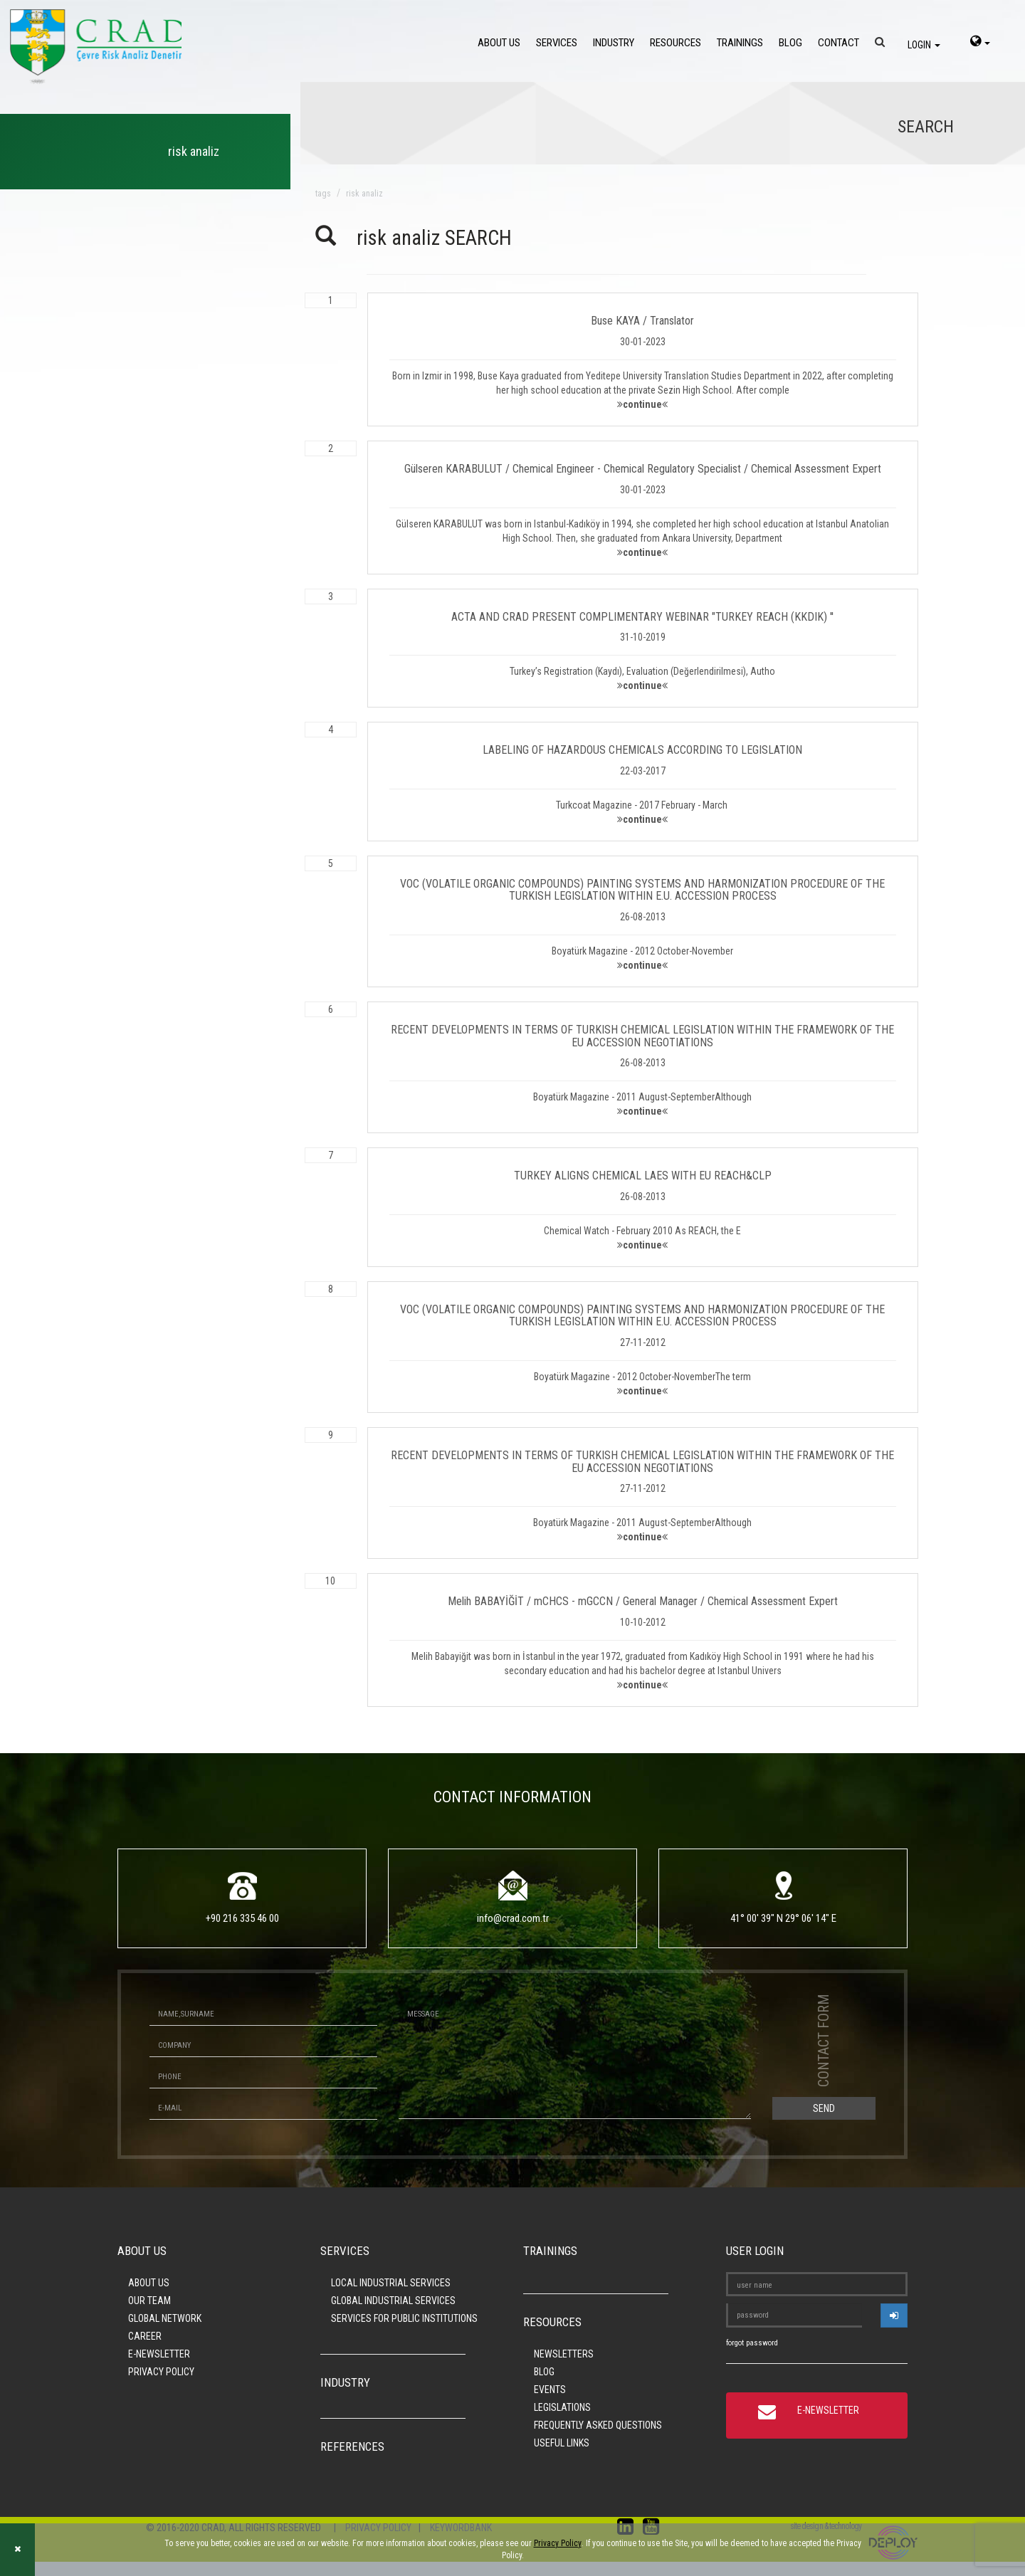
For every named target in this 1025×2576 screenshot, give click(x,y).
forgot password (752, 2343)
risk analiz (364, 194)
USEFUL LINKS (561, 2443)
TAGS (323, 194)
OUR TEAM (149, 2300)
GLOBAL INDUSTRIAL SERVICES (393, 2300)
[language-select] (980, 42)
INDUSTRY (613, 42)
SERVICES (556, 42)
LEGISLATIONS (562, 2407)
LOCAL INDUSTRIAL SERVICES (391, 2282)
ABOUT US (499, 42)
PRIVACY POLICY (161, 2371)
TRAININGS (740, 42)
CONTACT (838, 42)
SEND (824, 2108)
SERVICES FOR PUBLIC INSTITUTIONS (404, 2318)
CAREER (145, 2336)
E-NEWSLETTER (159, 2354)
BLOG (790, 42)
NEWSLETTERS (564, 2354)
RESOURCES (675, 42)
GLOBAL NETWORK (164, 2318)
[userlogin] (894, 2315)
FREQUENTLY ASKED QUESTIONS (598, 2425)
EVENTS (550, 2389)
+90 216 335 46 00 (242, 1918)
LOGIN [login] (924, 45)
